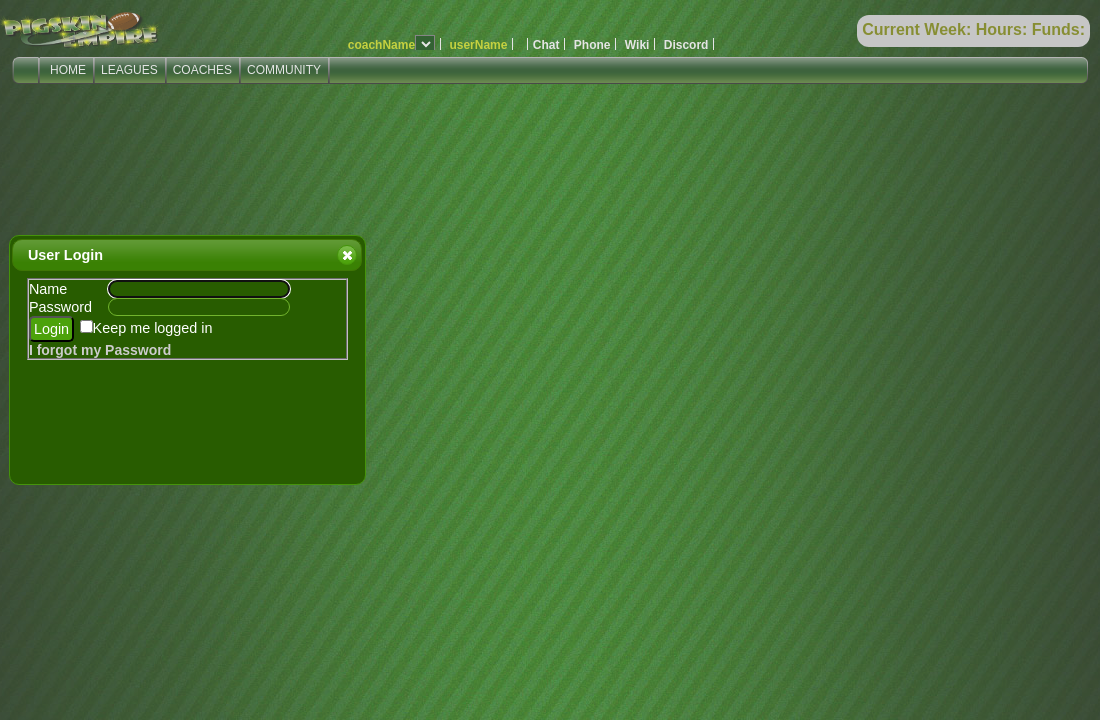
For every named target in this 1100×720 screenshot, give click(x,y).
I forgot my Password (100, 350)
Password (60, 307)
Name (48, 289)
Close (346, 255)
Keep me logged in (153, 328)
